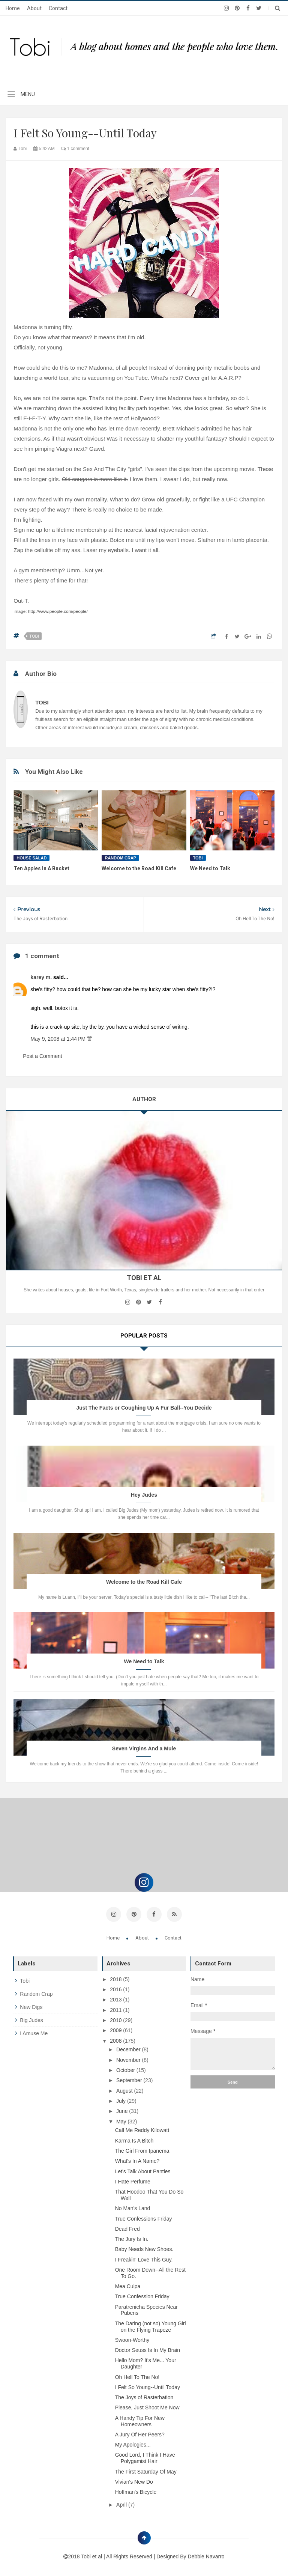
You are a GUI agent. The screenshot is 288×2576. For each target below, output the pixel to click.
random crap (120, 858)
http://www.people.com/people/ (58, 611)
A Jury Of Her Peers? (140, 2434)
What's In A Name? (137, 2160)
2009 (116, 2030)
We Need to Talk (210, 868)
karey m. (41, 977)
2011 (116, 2009)
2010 (116, 2019)
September (129, 2079)
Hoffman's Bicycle (136, 2491)
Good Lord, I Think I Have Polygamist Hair (145, 2457)
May (122, 2120)
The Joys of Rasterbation (144, 2397)
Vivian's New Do (134, 2481)
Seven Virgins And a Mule (144, 1748)
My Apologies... (133, 2444)
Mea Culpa (128, 2286)
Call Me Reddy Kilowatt (142, 2129)
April (122, 2504)
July (121, 2100)
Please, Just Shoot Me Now (147, 2407)
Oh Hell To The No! (137, 2376)
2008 (116, 2040)
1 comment (75, 148)
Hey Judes (144, 1495)
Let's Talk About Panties (143, 2170)
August (125, 2090)
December (129, 2049)
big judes (31, 2019)
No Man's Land (132, 2207)
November (129, 2059)
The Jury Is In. (131, 2238)
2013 (116, 1999)
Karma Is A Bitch (134, 2140)
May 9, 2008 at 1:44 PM (58, 1039)
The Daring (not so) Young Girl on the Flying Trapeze (150, 2326)
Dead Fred (127, 2228)
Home (13, 8)
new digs (31, 2006)
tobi (34, 636)
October (126, 2069)
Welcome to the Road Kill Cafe (139, 868)
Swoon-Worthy (132, 2339)
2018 (116, 1979)
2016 (116, 1989)
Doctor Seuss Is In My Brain (147, 2349)
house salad (31, 858)
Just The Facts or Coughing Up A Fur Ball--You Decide (144, 1408)
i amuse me (34, 2032)
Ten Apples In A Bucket (41, 868)
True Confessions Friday (143, 2218)
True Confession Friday (142, 2296)
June (122, 2110)
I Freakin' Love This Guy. (144, 2259)
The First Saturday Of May (146, 2471)
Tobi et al (92, 2556)
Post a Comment (42, 1056)
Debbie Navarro (206, 2556)
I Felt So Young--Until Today (147, 2386)
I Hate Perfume (132, 2181)
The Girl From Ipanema (142, 2150)
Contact (58, 8)
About (34, 8)
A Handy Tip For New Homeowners (140, 2420)
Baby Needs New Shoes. (144, 2248)
